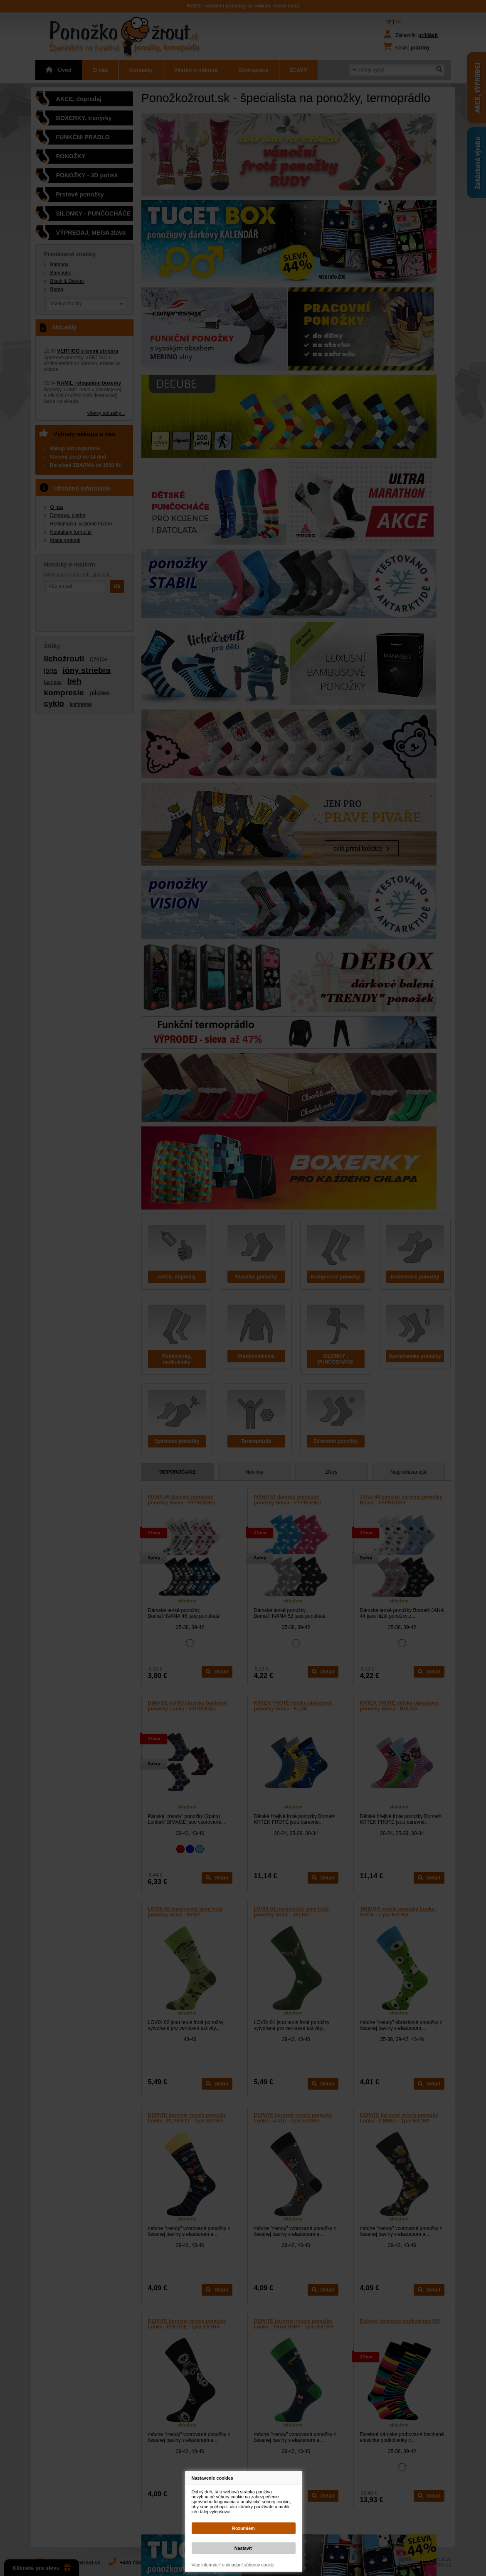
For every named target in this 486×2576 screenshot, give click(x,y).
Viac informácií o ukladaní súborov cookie (233, 2564)
